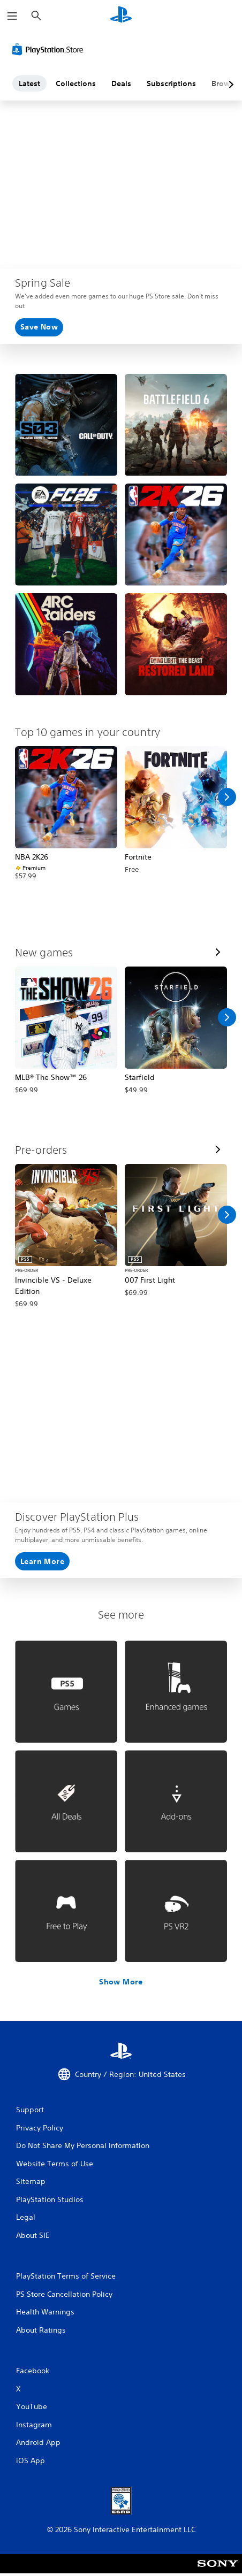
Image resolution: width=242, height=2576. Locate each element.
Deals (121, 83)
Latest (29, 83)
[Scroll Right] (227, 797)
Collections (76, 83)
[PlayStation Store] (50, 49)
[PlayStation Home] (121, 15)
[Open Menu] (12, 16)
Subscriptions (171, 83)
